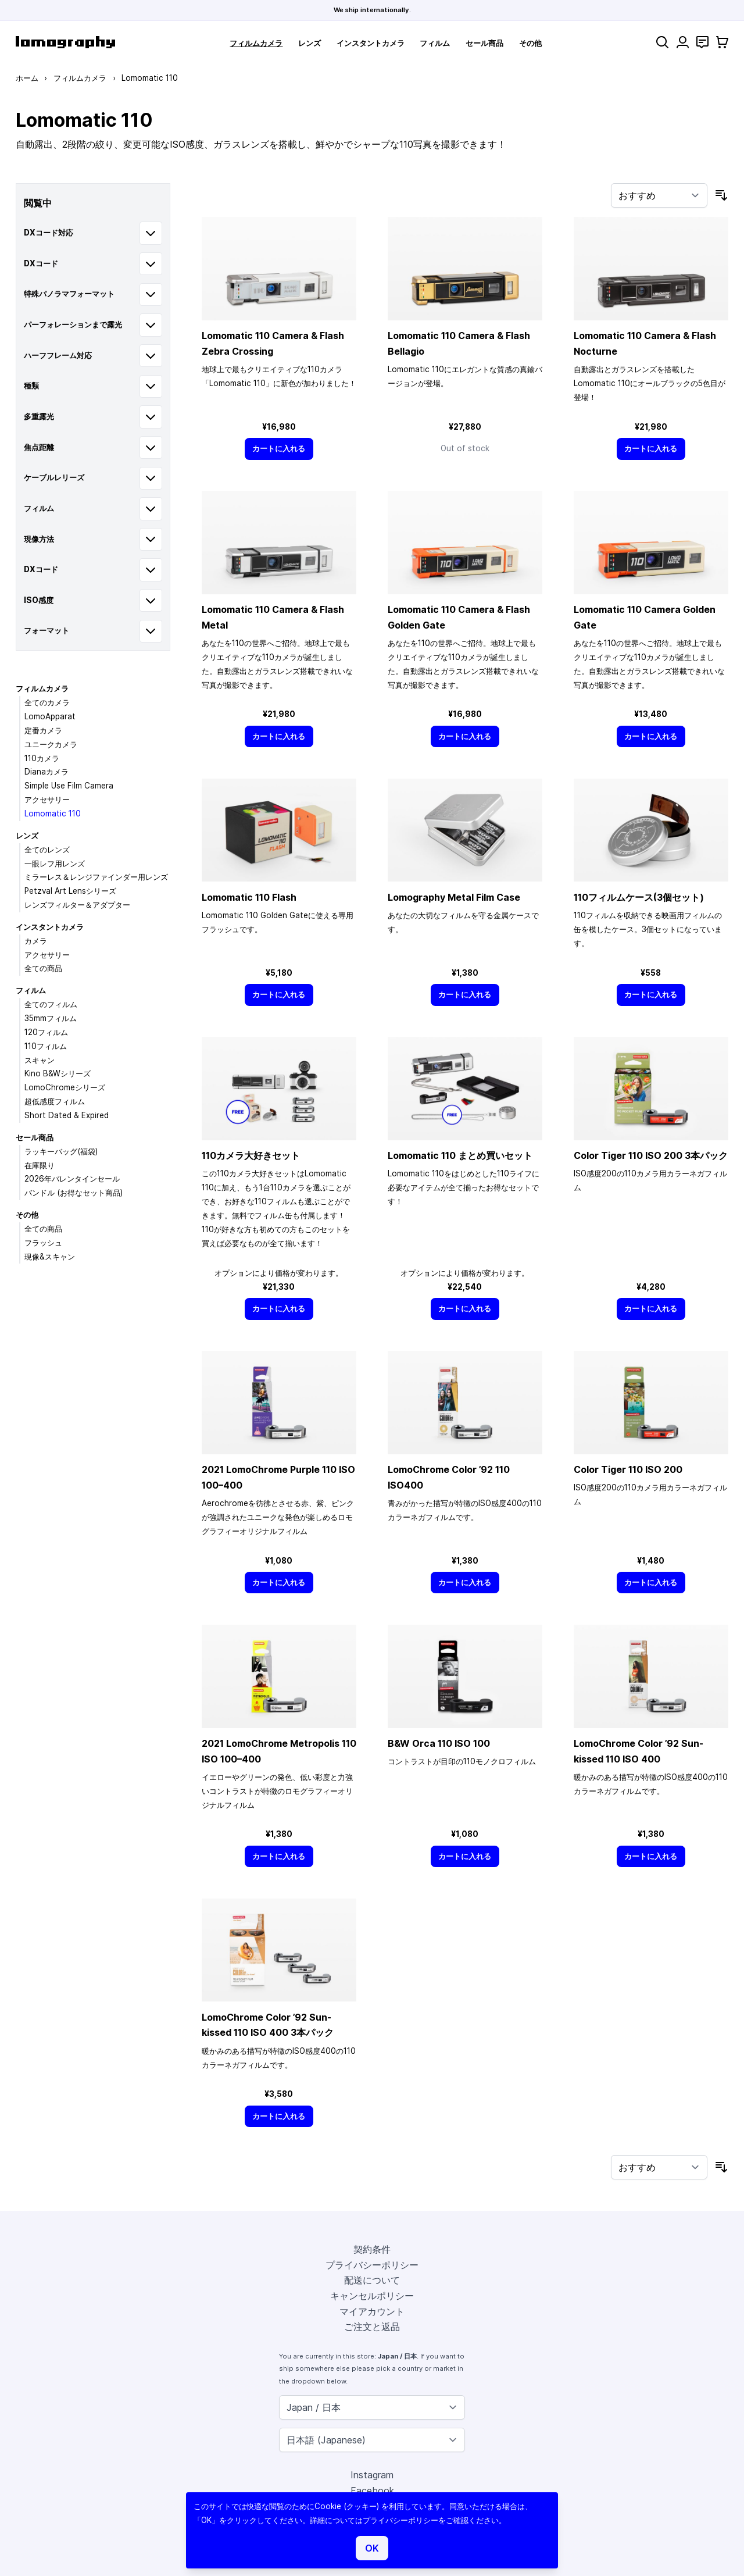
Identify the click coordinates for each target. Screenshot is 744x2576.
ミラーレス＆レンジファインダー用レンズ (96, 877)
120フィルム (46, 1032)
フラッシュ (43, 1242)
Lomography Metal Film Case (454, 897)
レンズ (309, 43)
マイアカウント (372, 2311)
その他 (530, 43)
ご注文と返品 (372, 2326)
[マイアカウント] (683, 42)
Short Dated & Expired (66, 1115)
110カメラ (41, 758)
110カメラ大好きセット (251, 1155)
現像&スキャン (49, 1256)
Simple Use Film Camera (68, 785)
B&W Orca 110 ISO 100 (439, 1743)
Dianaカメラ (46, 771)
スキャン (39, 1060)
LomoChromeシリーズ (64, 1087)
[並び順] (659, 195)
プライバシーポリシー (372, 2265)
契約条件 (372, 2249)
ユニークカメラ (50, 744)
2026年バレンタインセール (72, 1178)
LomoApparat (50, 716)
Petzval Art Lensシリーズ (70, 890)
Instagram (372, 2475)
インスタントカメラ (371, 43)
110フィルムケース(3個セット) (639, 897)
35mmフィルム (50, 1018)
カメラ (35, 941)
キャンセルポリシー (372, 2296)
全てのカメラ (47, 702)
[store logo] (65, 42)
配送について (372, 2280)
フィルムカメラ (256, 43)
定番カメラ (43, 730)
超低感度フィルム (54, 1101)
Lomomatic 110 (52, 813)
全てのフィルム (50, 1004)
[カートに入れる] (279, 448)
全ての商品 (43, 968)
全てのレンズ (47, 849)
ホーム (27, 78)
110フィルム (45, 1046)
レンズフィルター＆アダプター (77, 904)
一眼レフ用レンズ (54, 863)
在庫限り (39, 1165)
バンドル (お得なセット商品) (73, 1192)
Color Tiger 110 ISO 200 (628, 1469)
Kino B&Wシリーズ (57, 1073)
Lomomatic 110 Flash (249, 897)
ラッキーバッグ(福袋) (61, 1151)
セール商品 (484, 43)
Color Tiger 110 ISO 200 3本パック (651, 1155)
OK (372, 2548)
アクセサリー (47, 799)
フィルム (435, 43)
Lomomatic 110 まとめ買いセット (460, 1155)
